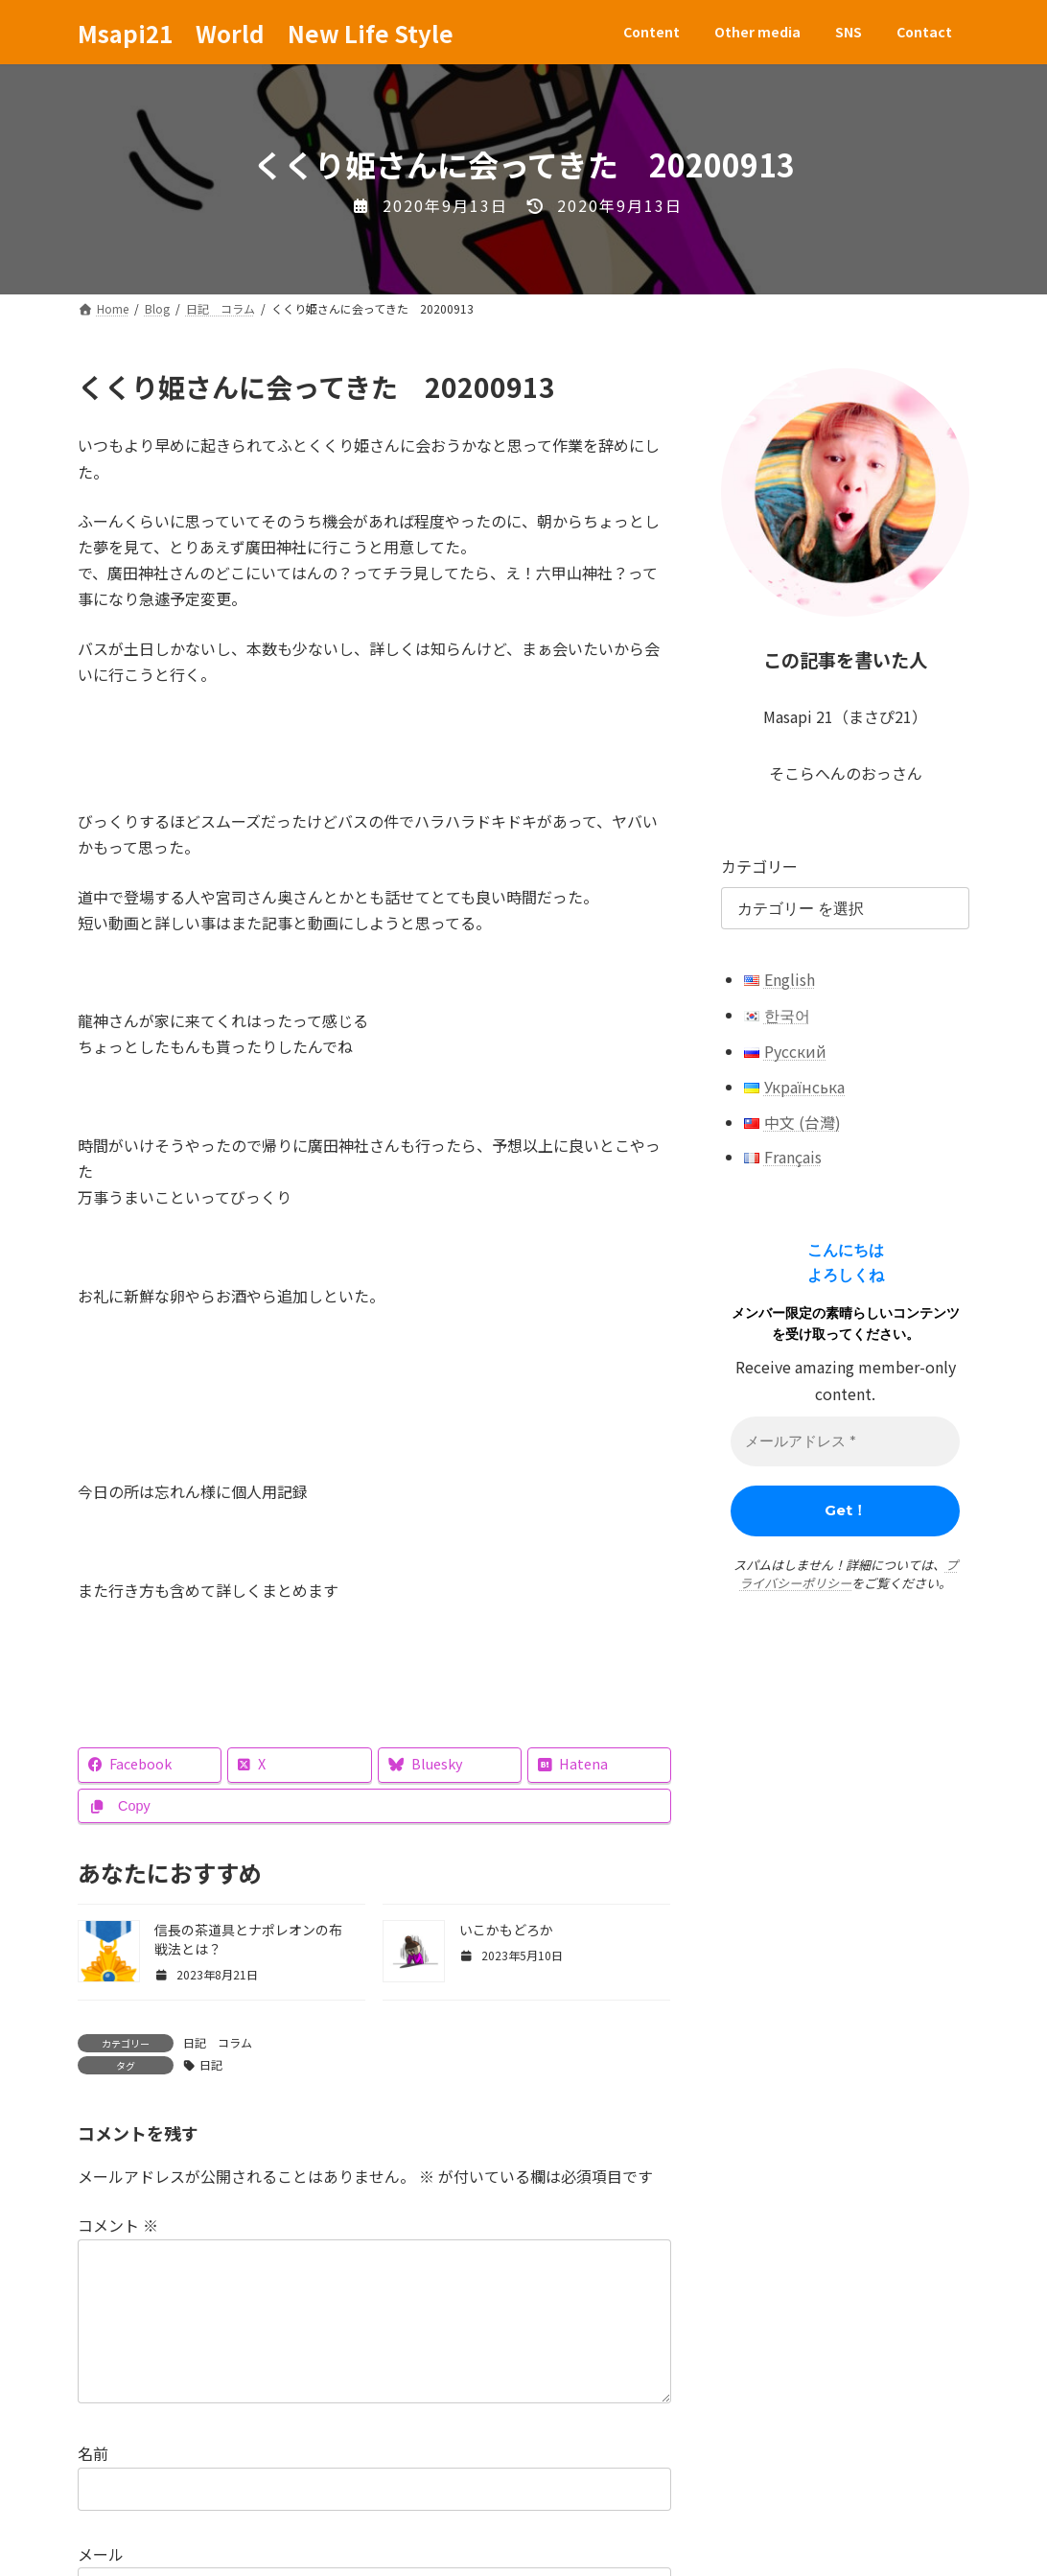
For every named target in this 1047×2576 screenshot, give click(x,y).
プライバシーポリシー (848, 1574)
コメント (118, 2225)
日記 (210, 2064)
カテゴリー (759, 866)
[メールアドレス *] (845, 1442)
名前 (93, 2484)
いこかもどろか (506, 1929)
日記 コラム (217, 2042)
